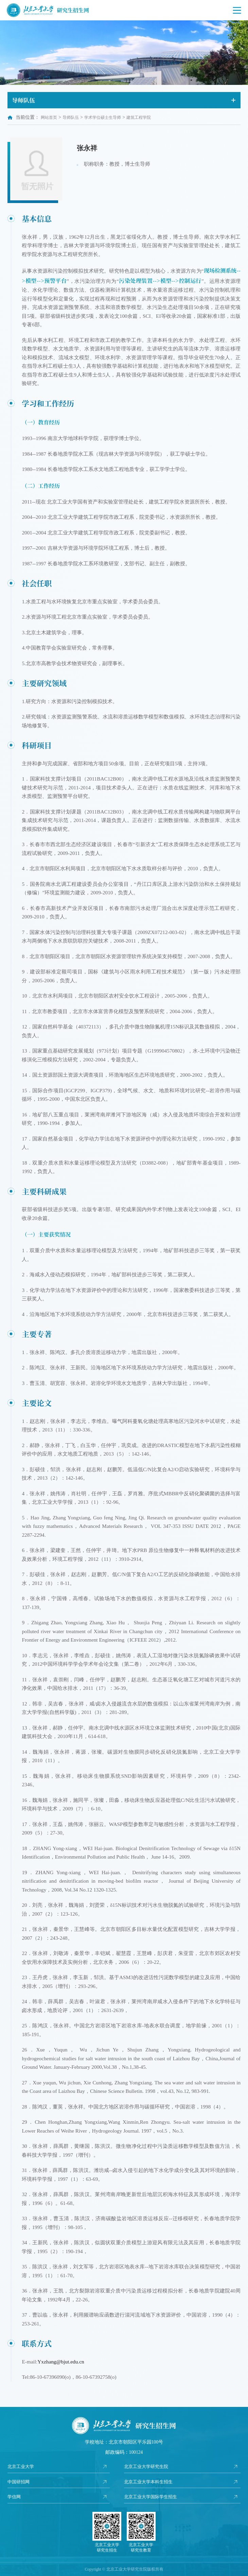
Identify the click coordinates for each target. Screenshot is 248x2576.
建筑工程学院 (138, 117)
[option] (124, 52)
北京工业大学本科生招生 (150, 2481)
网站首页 (49, 117)
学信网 (14, 2496)
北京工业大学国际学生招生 (152, 2496)
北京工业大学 (21, 2466)
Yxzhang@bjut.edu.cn (60, 2361)
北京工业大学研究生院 (148, 2466)
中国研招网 (19, 2481)
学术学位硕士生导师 (102, 117)
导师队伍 (71, 117)
